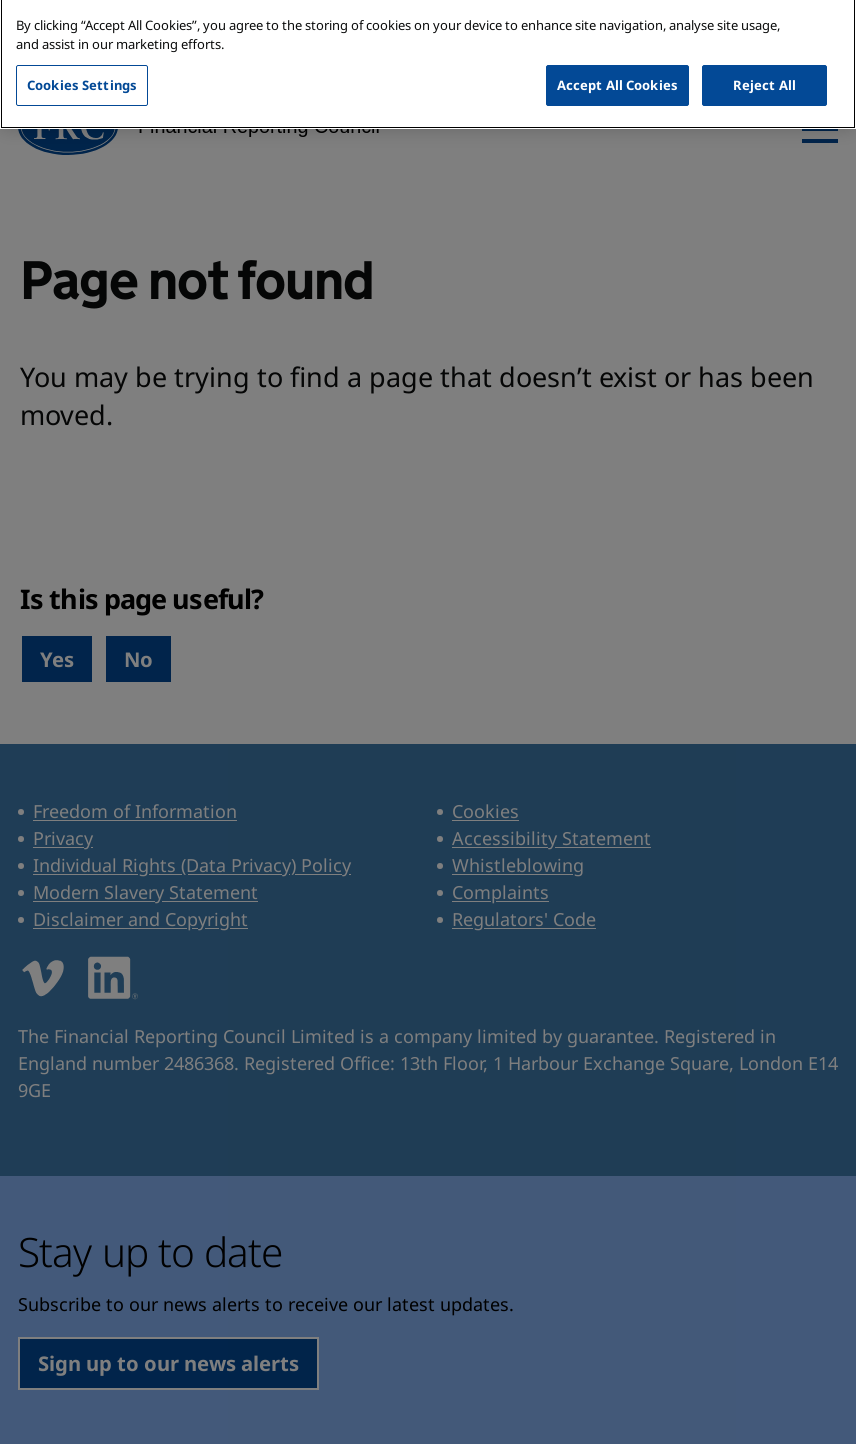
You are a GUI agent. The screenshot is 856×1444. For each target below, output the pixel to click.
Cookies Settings (82, 65)
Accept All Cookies (617, 65)
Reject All (764, 65)
